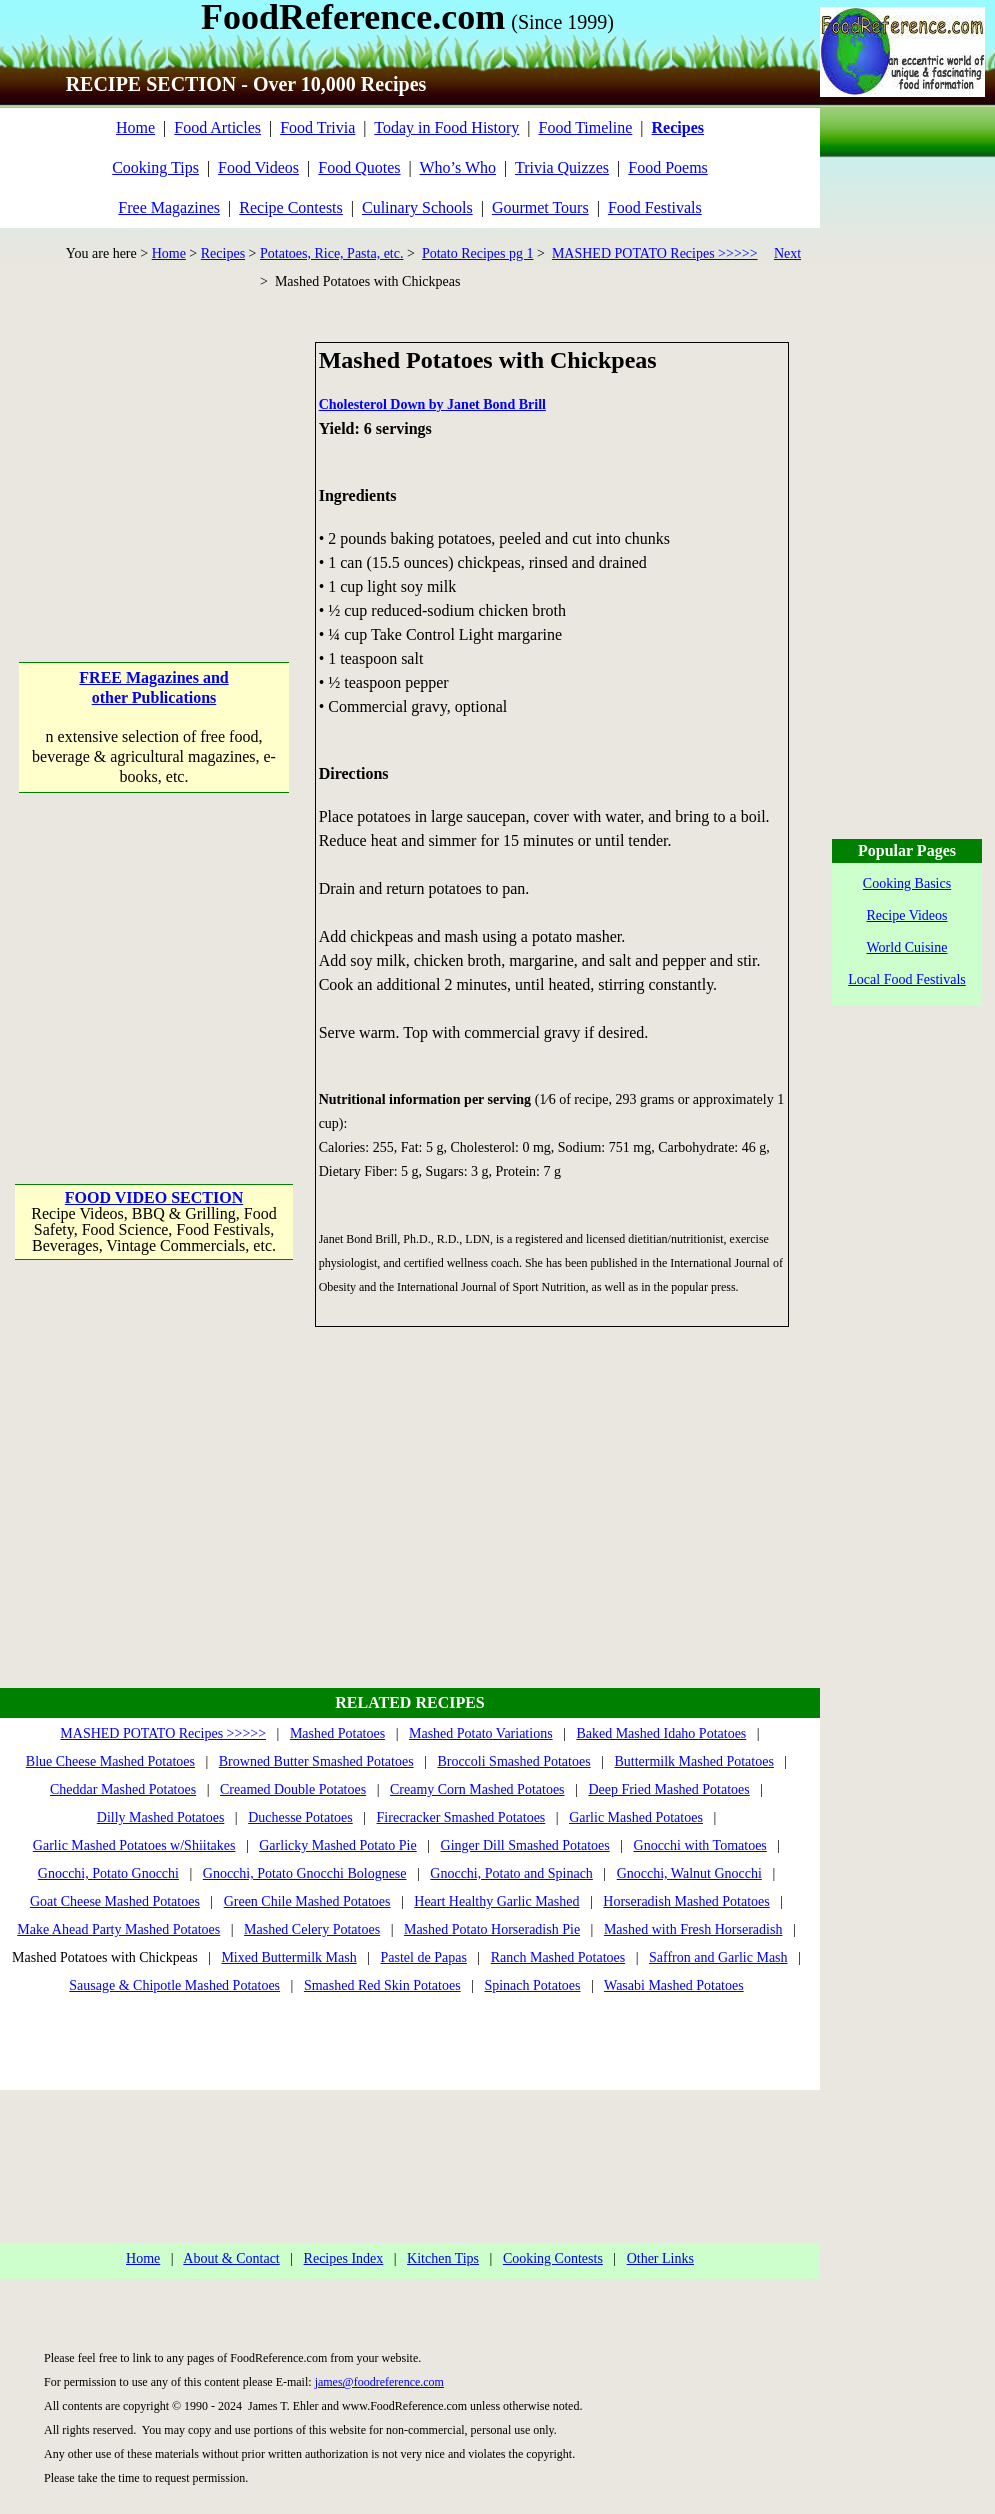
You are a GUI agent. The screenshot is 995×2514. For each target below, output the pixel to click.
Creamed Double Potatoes (293, 1789)
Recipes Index (344, 2258)
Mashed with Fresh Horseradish (693, 1929)
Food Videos (258, 167)
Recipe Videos (907, 915)
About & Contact (231, 2258)
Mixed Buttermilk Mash (288, 1957)
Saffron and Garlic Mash (718, 1957)
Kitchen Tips (443, 2258)
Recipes (223, 253)
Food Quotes (359, 167)
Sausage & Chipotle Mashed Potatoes (174, 1985)
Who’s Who (457, 167)
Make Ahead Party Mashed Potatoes (118, 1929)
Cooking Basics (907, 883)
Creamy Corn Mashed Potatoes (477, 1789)
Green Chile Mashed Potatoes (307, 1901)
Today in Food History (446, 127)
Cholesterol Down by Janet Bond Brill (432, 404)
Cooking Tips (155, 167)
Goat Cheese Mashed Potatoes (115, 1901)
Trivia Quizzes (562, 167)
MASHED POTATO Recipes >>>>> (655, 253)
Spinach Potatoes (532, 1985)
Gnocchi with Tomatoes (700, 1845)
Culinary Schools (417, 207)
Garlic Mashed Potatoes (636, 1817)
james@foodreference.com (379, 2382)
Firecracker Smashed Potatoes (461, 1817)
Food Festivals (655, 207)
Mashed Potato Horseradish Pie (492, 1929)
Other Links (660, 2258)
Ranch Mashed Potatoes (558, 1957)
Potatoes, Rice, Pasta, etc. (331, 253)
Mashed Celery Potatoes (312, 1929)
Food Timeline (586, 127)
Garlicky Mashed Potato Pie (337, 1845)
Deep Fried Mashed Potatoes (668, 1789)
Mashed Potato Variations (481, 1733)
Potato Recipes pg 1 (478, 253)
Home (135, 127)
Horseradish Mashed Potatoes (686, 1901)
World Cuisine (907, 947)
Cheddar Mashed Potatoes (123, 1789)
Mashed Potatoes (337, 1733)
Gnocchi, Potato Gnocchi (108, 1873)
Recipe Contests (291, 207)
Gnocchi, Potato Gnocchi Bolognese (305, 1873)
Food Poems (668, 167)
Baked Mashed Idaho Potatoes (661, 1733)
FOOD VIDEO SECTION (154, 1197)
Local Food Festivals (906, 979)
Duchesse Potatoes (300, 1817)
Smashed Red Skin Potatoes (382, 1985)
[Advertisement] (155, 467)
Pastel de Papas (424, 1957)
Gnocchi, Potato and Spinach (511, 1873)
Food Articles (217, 127)
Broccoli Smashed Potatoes (513, 1761)
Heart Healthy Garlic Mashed (496, 1901)
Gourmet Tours (540, 207)
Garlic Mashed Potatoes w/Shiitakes (134, 1845)
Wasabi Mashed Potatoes (674, 1985)
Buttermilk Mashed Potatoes (693, 1761)
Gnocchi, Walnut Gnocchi (689, 1873)
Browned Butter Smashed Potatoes (316, 1761)
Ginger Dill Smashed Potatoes (525, 1845)
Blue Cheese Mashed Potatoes (110, 1761)
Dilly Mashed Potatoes (161, 1817)
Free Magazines (169, 207)
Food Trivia (317, 127)
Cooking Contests (553, 2258)
